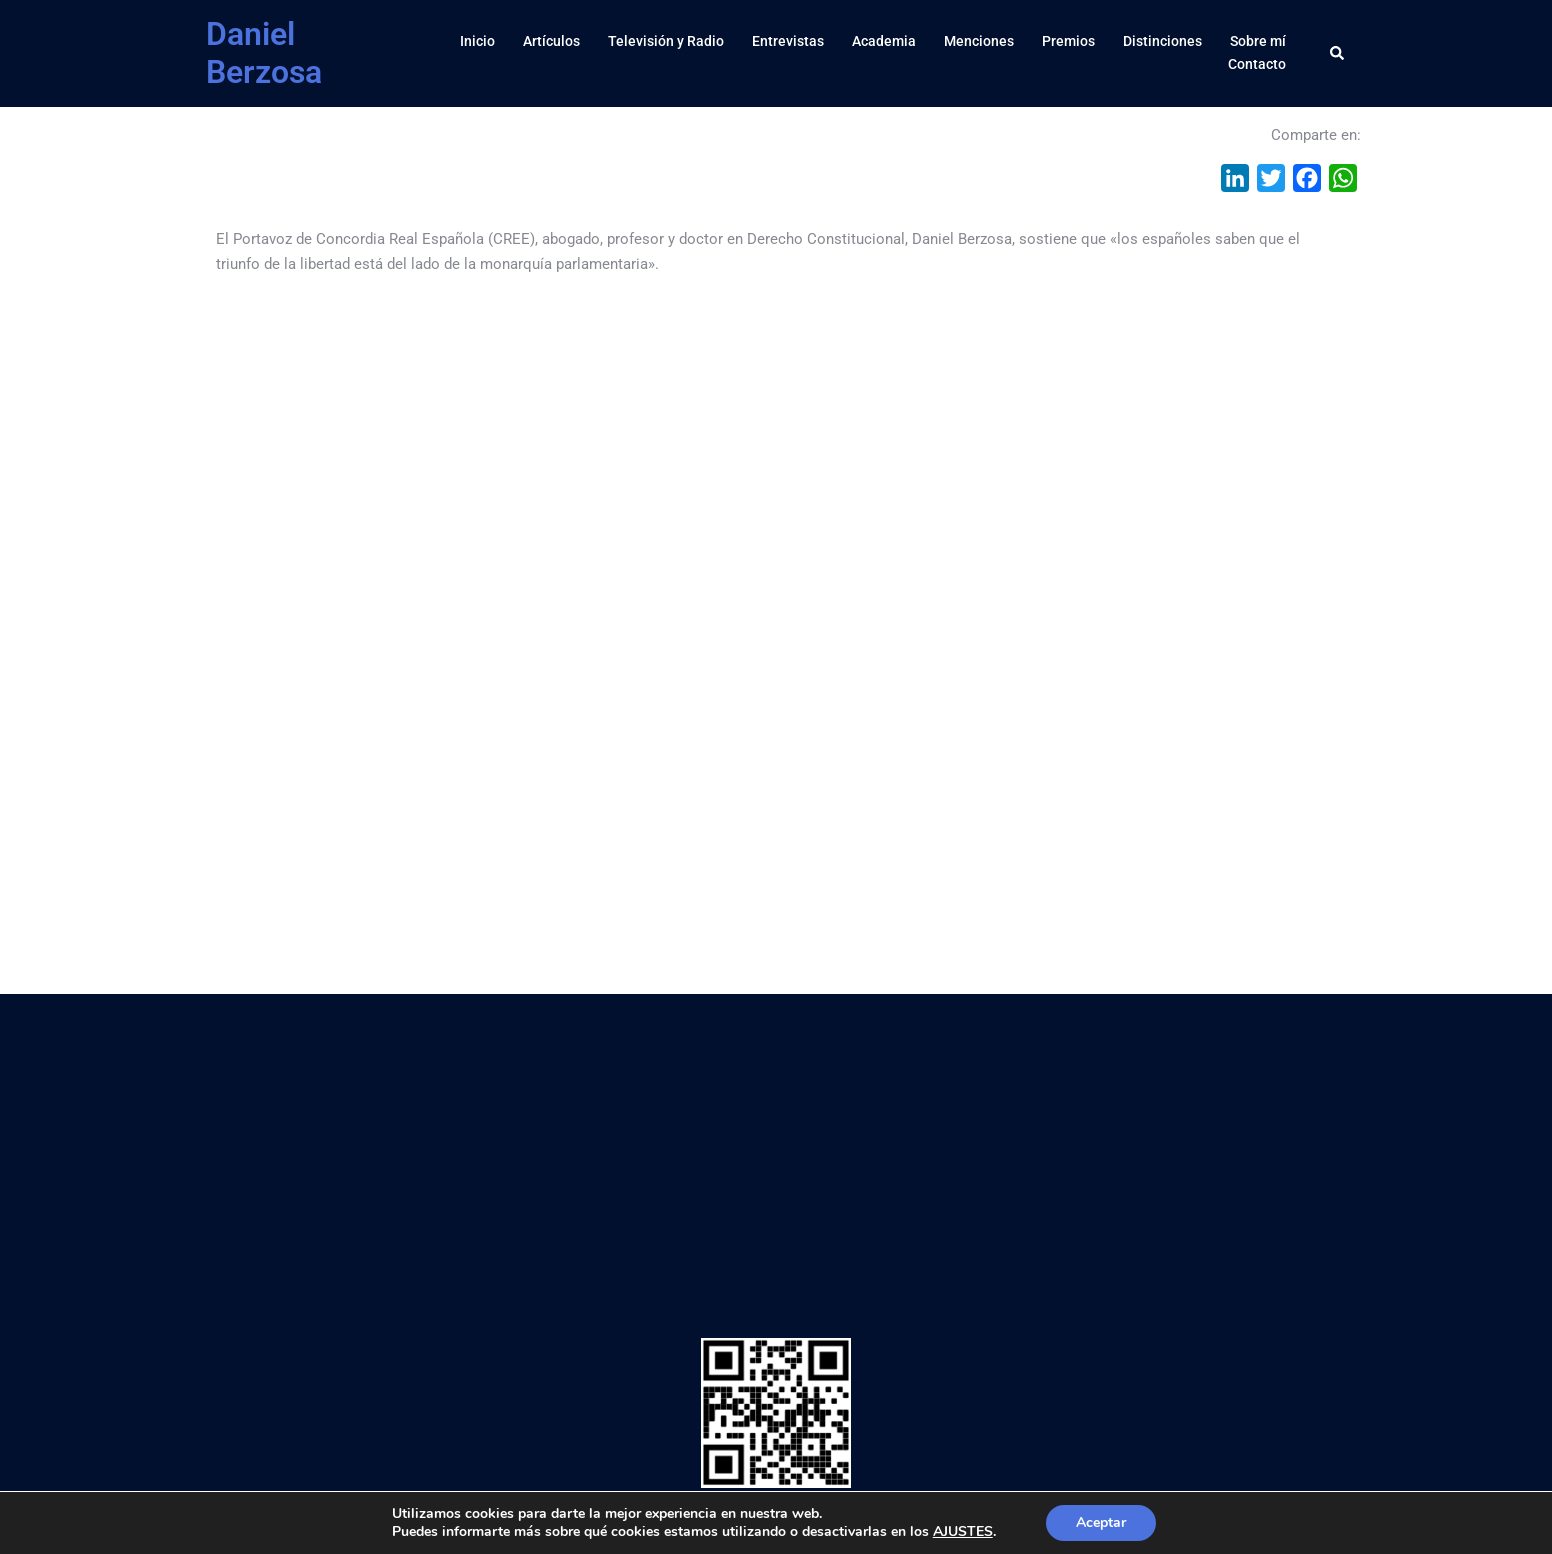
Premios (1068, 41)
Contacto (1257, 64)
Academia (884, 41)
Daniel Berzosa (264, 53)
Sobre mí (1258, 41)
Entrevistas (788, 41)
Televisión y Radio (666, 41)
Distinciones (1162, 41)
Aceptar (1101, 1522)
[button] (1338, 53)
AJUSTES (963, 1532)
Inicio (477, 41)
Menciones (979, 41)
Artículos (551, 41)
